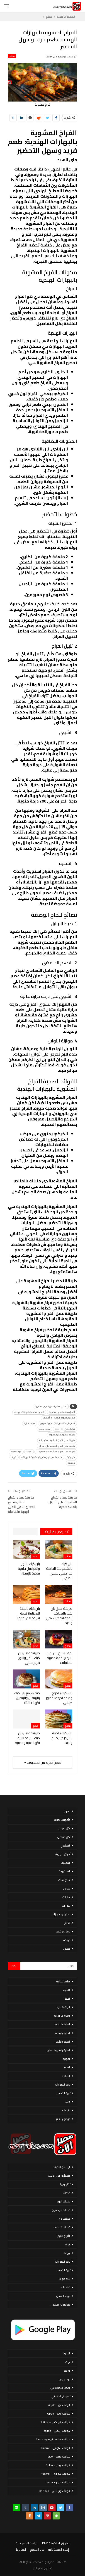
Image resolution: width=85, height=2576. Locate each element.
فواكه (66, 1940)
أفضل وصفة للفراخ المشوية (62, 1412)
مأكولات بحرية (62, 1819)
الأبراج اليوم (63, 2235)
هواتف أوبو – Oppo (58, 2413)
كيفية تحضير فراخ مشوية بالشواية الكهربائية (42, 1457)
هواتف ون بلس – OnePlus (54, 2490)
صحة (57, 1429)
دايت (67, 2101)
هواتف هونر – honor (58, 2482)
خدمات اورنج (63, 2201)
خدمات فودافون (61, 2210)
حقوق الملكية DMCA (56, 2543)
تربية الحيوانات (62, 2084)
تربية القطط (64, 2093)
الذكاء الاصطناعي (60, 2387)
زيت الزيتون (70, 1429)
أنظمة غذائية (63, 1981)
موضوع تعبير (63, 2118)
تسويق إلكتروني (60, 2396)
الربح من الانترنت (61, 2167)
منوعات (66, 2110)
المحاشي (65, 1845)
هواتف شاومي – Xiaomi (55, 2448)
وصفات (71, 1463)
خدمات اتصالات (61, 2227)
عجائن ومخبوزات (61, 1914)
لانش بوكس (63, 1931)
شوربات (66, 1905)
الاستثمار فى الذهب (59, 2175)
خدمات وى (64, 2218)
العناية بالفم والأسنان (58, 2050)
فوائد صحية (16, 1451)
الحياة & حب (63, 2007)
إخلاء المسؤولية (58, 2549)
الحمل (67, 1998)
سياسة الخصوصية (27, 2543)
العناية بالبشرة (62, 2033)
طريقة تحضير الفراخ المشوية (62, 1434)
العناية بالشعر (63, 2041)
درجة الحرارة (29, 1423)
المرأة (67, 2067)
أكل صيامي (63, 1837)
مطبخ (12, 56)
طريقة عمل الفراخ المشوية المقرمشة (57, 1440)
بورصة (66, 2253)
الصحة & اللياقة (61, 2015)
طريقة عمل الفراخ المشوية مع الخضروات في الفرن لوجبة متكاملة (21, 1504)
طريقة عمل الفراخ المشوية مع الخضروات (56, 1451)
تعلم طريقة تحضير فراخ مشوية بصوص (57, 1423)
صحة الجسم (44, 1429)
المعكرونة (64, 1871)
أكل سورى (64, 1828)
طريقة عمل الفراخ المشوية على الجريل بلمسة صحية (63, 1502)
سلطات (66, 1897)
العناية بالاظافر (62, 2024)
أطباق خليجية (62, 1854)
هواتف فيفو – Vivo (59, 2456)
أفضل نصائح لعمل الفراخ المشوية (50, 1406)
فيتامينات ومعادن (60, 2304)
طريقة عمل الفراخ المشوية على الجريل (57, 1446)
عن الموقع (37, 2549)
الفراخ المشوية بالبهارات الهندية (29, 1412)
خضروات (65, 2287)
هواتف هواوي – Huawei (55, 2473)
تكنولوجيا (65, 2184)
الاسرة (66, 1990)
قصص (66, 1948)
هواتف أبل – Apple (59, 2405)
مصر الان (38, 2568)
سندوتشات (64, 1879)
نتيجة (14, 1457)
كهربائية (71, 1457)
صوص (66, 1888)
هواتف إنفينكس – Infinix (55, 2422)
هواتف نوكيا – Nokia (58, 2465)
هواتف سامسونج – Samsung (53, 2439)
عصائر (67, 1922)
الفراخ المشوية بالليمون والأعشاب (59, 1418)
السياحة (66, 2076)
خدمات (66, 2192)
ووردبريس (64, 2379)
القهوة (66, 2058)
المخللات (65, 1862)
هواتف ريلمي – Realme (56, 2430)
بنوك (67, 2244)
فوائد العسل (63, 2296)
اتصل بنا (21, 2549)
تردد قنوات (64, 2278)
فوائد (29, 1451)
